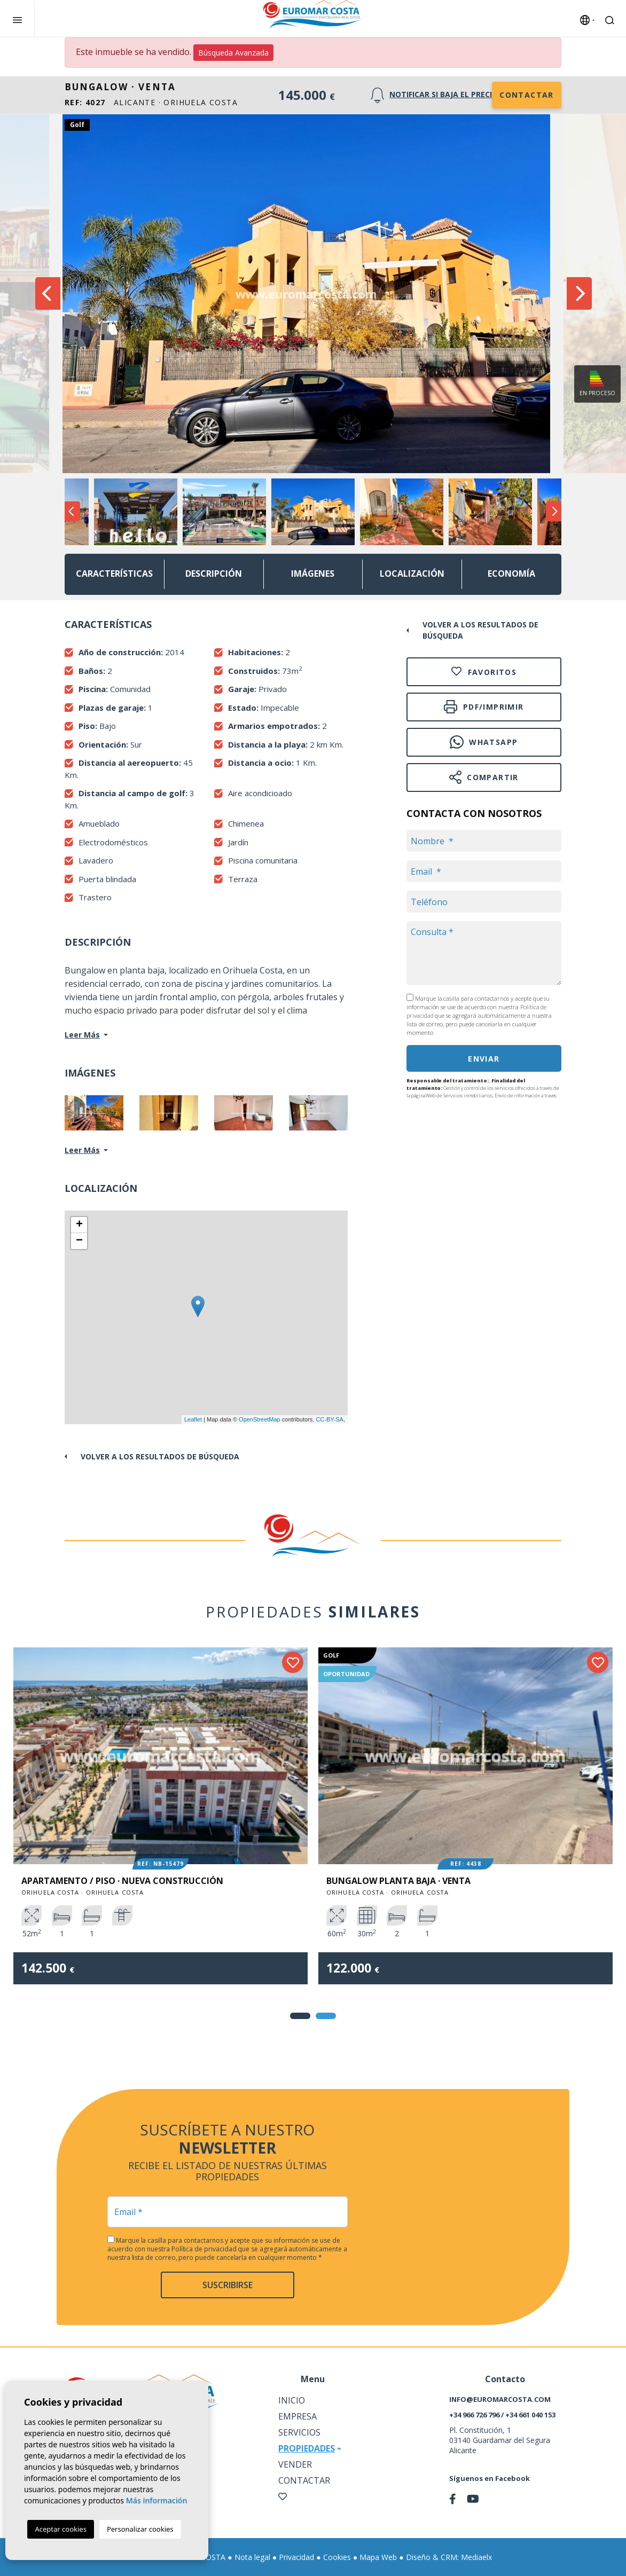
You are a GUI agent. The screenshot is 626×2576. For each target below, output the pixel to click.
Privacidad (296, 2557)
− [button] (79, 1241)
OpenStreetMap (259, 1419)
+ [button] (79, 1225)
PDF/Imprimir (483, 706)
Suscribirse (227, 2285)
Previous (47, 293)
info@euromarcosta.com (500, 2399)
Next (579, 293)
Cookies (337, 2557)
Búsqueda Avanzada (233, 53)
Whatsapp (484, 742)
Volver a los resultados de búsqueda (160, 1456)
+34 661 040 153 (530, 2415)
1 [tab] (300, 2016)
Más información (156, 2500)
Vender (295, 2464)
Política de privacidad (204, 2248)
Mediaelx (476, 2557)
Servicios (299, 2432)
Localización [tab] (412, 573)
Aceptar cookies (60, 2529)
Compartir (484, 777)
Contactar (526, 95)
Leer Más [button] (82, 1150)
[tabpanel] (160, 1823)
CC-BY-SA (329, 1419)
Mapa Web (378, 2557)
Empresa (297, 2416)
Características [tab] (114, 573)
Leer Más (82, 1035)
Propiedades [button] (306, 2448)
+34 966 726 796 (474, 2415)
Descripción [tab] (213, 573)
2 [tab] (326, 2016)
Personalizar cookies (140, 2529)
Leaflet (193, 1419)
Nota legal (252, 2557)
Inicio (291, 2400)
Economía (511, 573)
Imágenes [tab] (312, 573)
